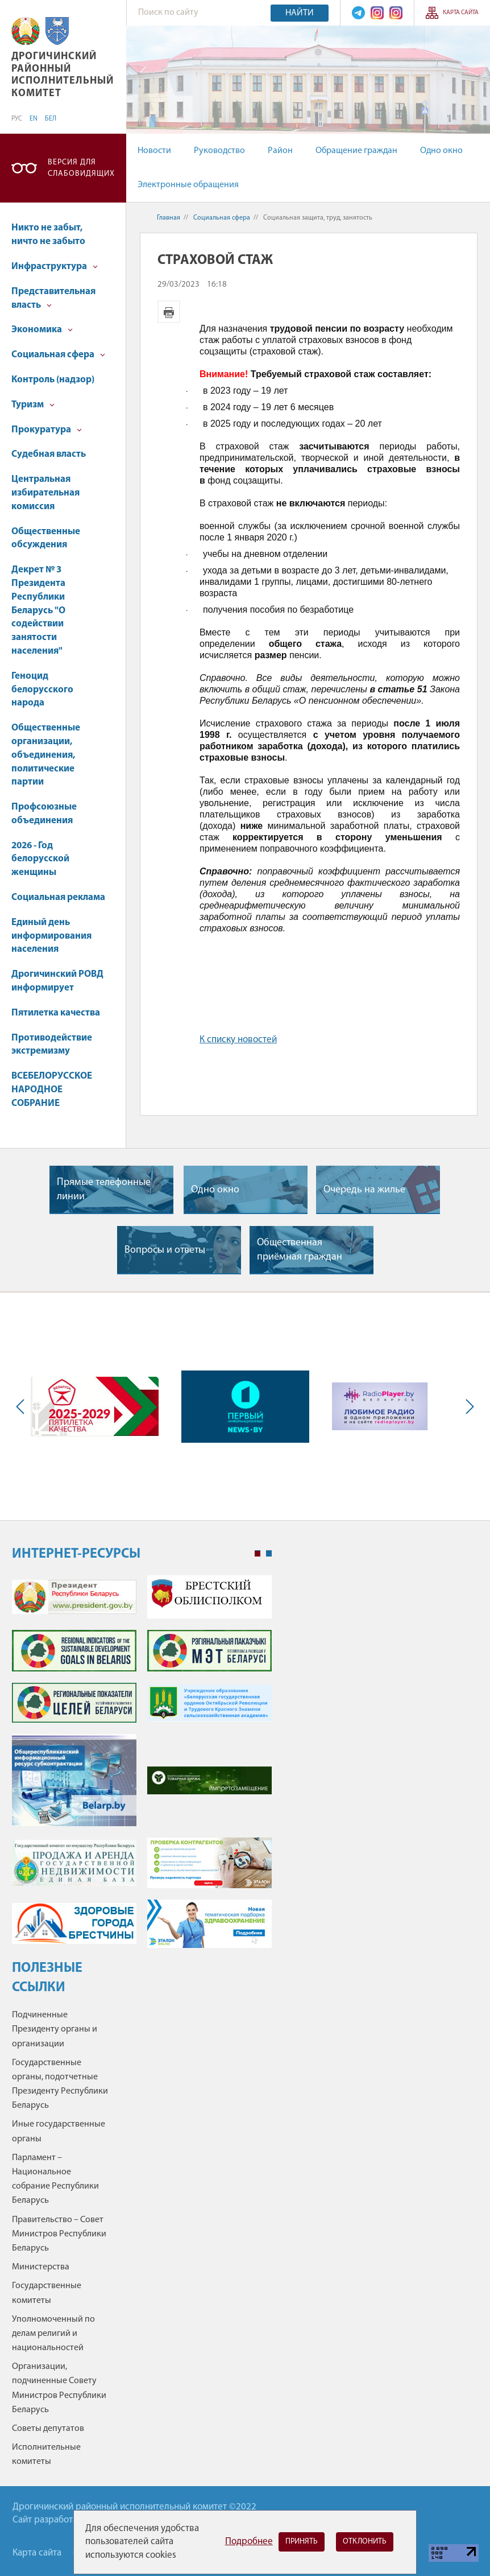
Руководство (219, 150)
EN (34, 118)
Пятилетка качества (55, 1013)
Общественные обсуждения (45, 538)
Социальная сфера (58, 355)
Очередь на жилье (364, 1189)
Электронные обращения (188, 184)
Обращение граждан (356, 150)
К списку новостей (238, 1040)
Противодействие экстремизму (51, 1044)
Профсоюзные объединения (44, 813)
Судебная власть (48, 454)
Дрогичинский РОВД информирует (57, 981)
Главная (168, 217)
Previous (23, 1407)
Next (467, 1407)
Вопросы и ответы (164, 1250)
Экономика (42, 330)
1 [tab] (257, 1554)
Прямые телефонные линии (104, 1189)
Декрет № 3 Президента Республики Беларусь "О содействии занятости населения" (38, 610)
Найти (299, 13)
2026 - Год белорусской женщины (40, 859)
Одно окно (441, 150)
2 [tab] (269, 1554)
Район (280, 150)
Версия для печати (168, 311)
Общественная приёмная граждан (299, 1249)
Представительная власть (53, 298)
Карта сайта (461, 13)
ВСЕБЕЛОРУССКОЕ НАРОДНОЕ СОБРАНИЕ (51, 1089)
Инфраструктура (54, 266)
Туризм (33, 405)
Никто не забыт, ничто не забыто (48, 234)
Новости (154, 150)
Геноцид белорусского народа (42, 689)
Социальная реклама (58, 897)
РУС (16, 118)
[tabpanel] (142, 1767)
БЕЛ (50, 118)
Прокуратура (46, 430)
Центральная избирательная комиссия (45, 492)
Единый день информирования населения (51, 936)
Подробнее (249, 2541)
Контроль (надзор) (52, 380)
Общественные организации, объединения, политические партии (45, 755)
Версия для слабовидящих (81, 168)
